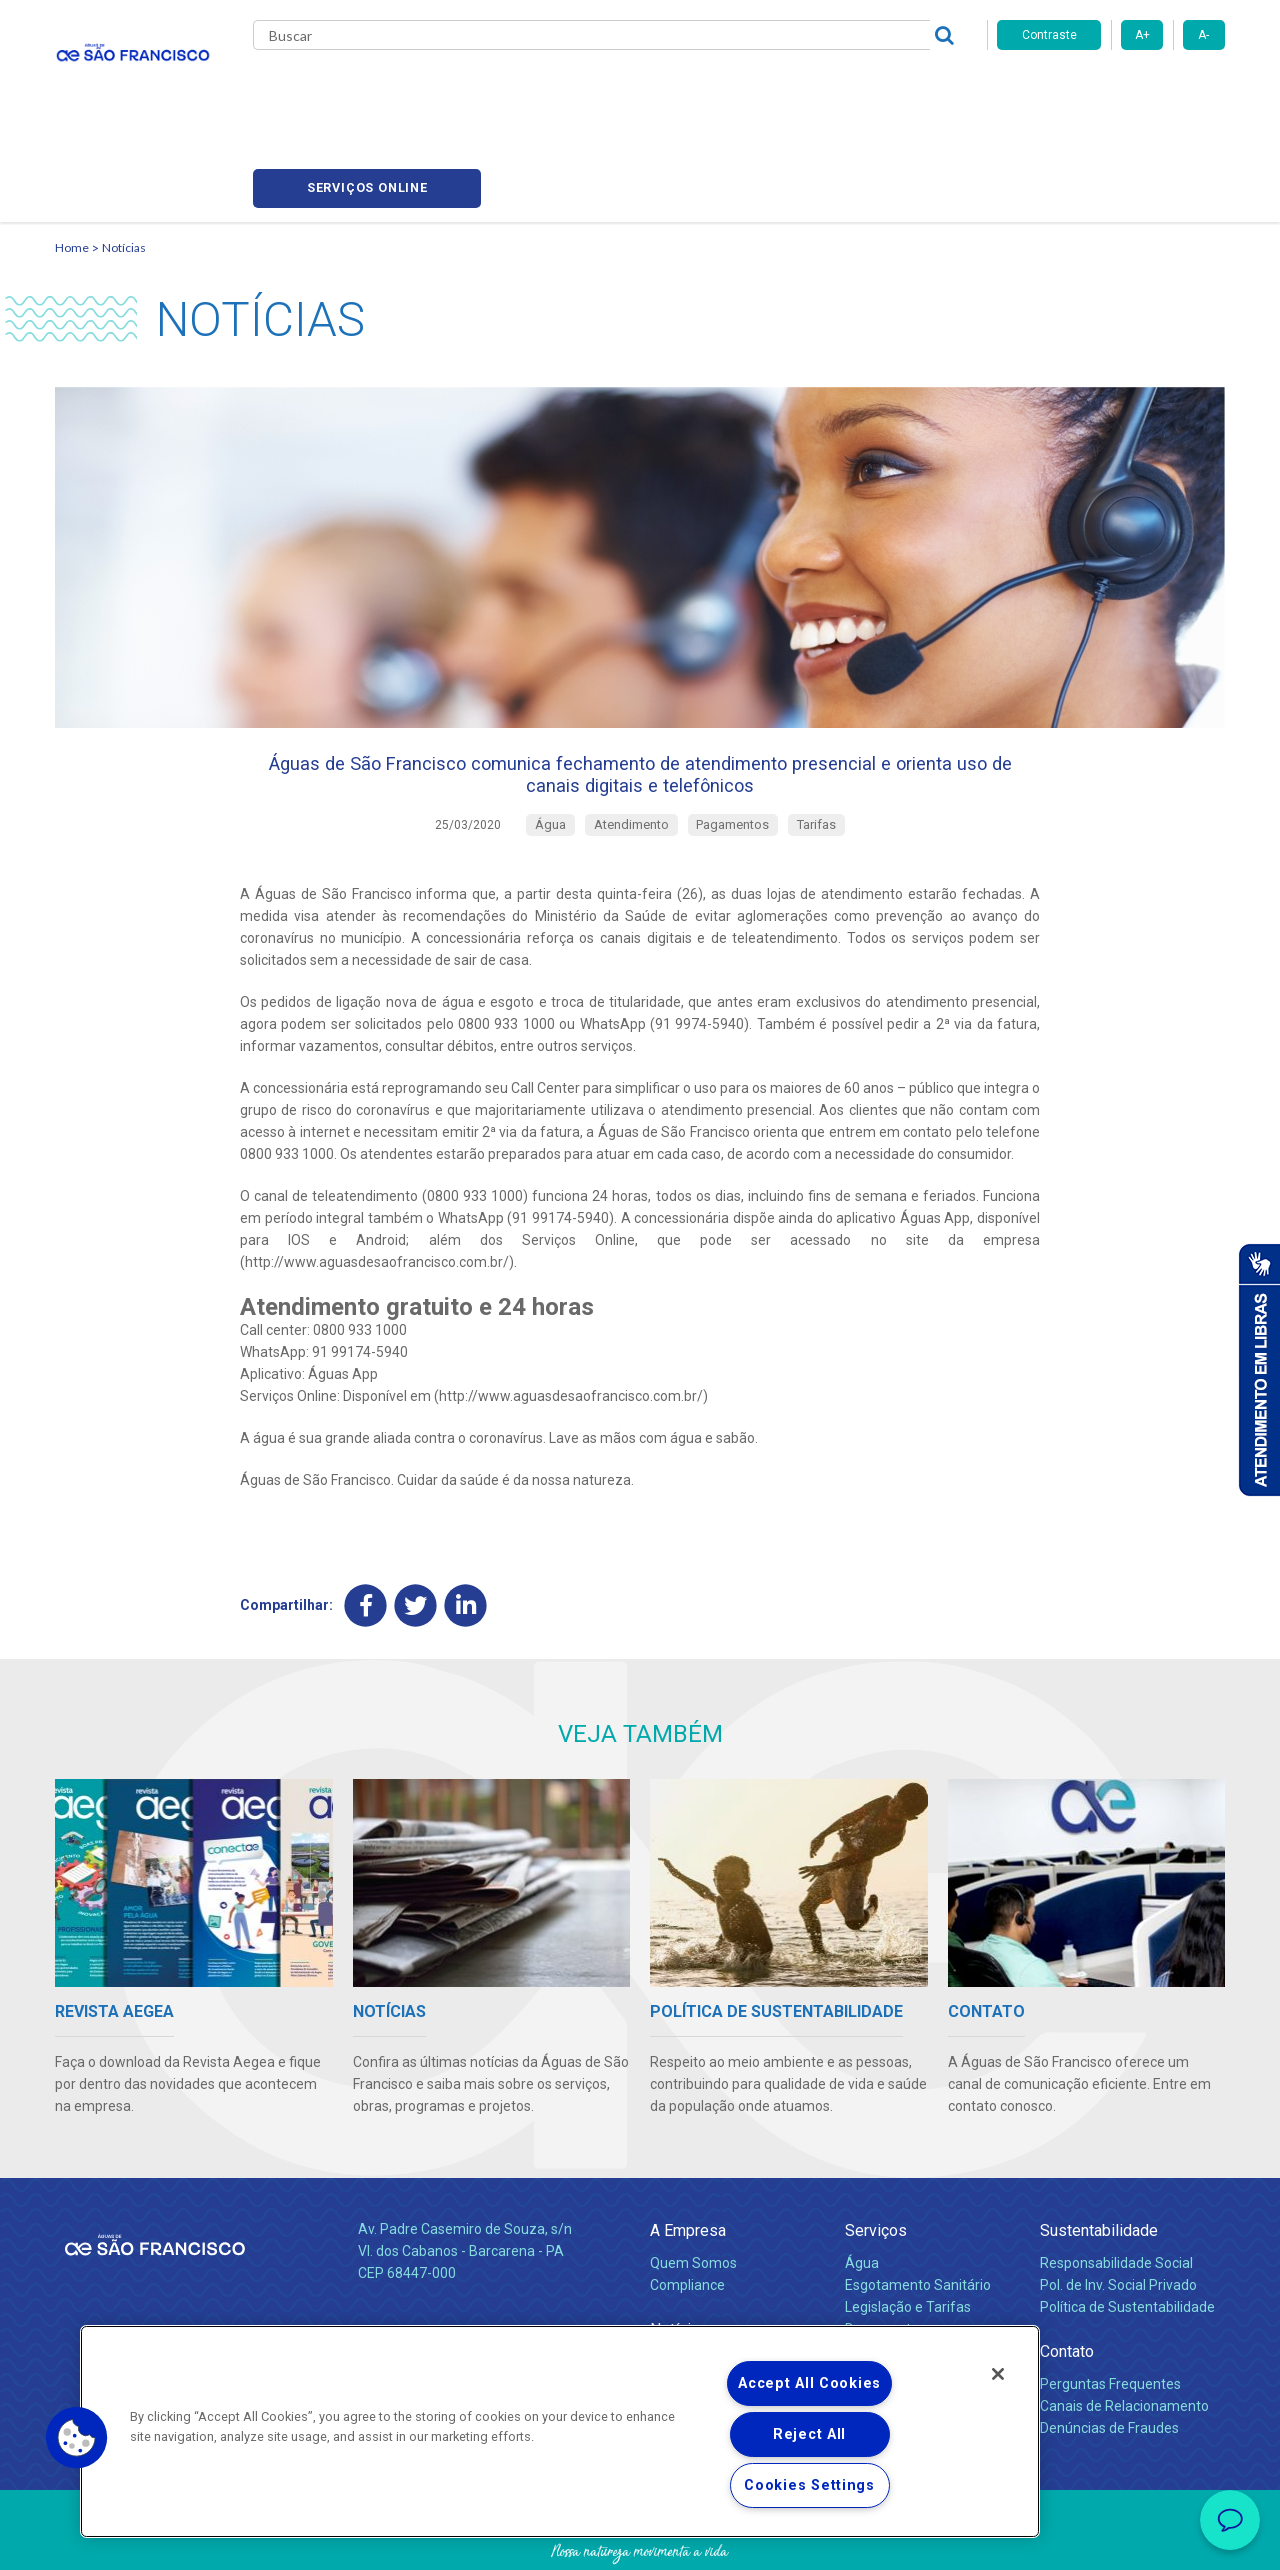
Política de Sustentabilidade (1127, 2237)
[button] (77, 2438)
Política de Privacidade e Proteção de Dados (640, 2540)
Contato (1067, 2281)
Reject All (809, 2434)
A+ (1142, 35)
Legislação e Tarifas (908, 2237)
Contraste (1049, 35)
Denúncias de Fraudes (1109, 2358)
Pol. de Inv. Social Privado (1118, 2215)
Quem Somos (693, 2193)
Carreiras (719, 90)
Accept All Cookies (809, 2383)
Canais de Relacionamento (1124, 2336)
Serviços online (1111, 90)
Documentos (885, 2259)
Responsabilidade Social (1116, 2193)
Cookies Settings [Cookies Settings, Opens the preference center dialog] (809, 2485)
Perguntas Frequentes (1110, 2314)
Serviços (876, 2160)
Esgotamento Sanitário (918, 2215)
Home (72, 155)
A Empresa (688, 2160)
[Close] (998, 2374)
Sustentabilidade (1099, 2160)
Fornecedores (825, 90)
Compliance (687, 2215)
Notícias (631, 90)
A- (1203, 35)
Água (862, 2193)
